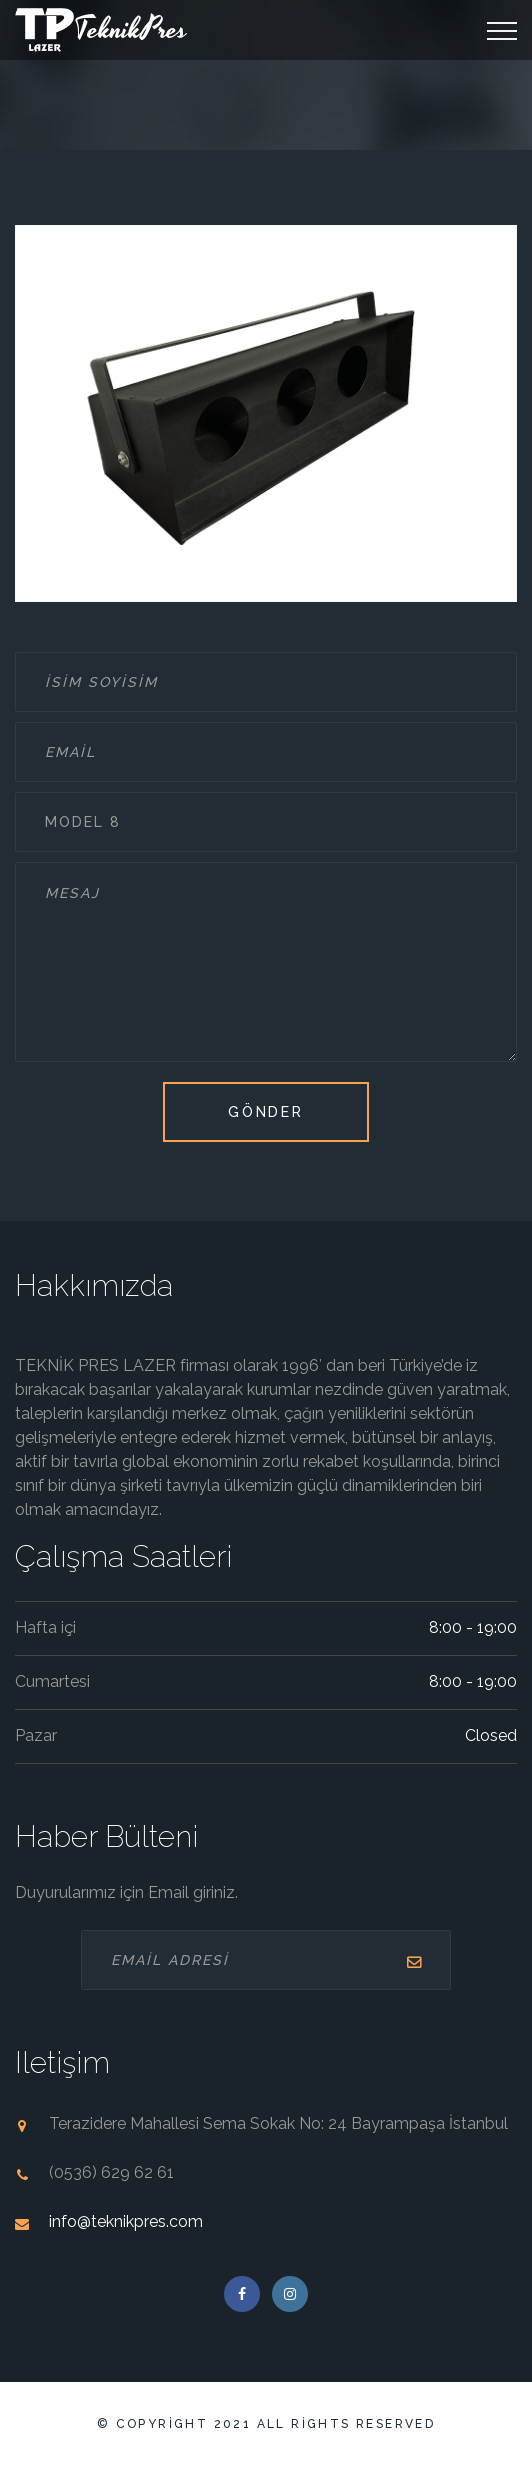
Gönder (266, 1112)
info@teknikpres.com (126, 2221)
